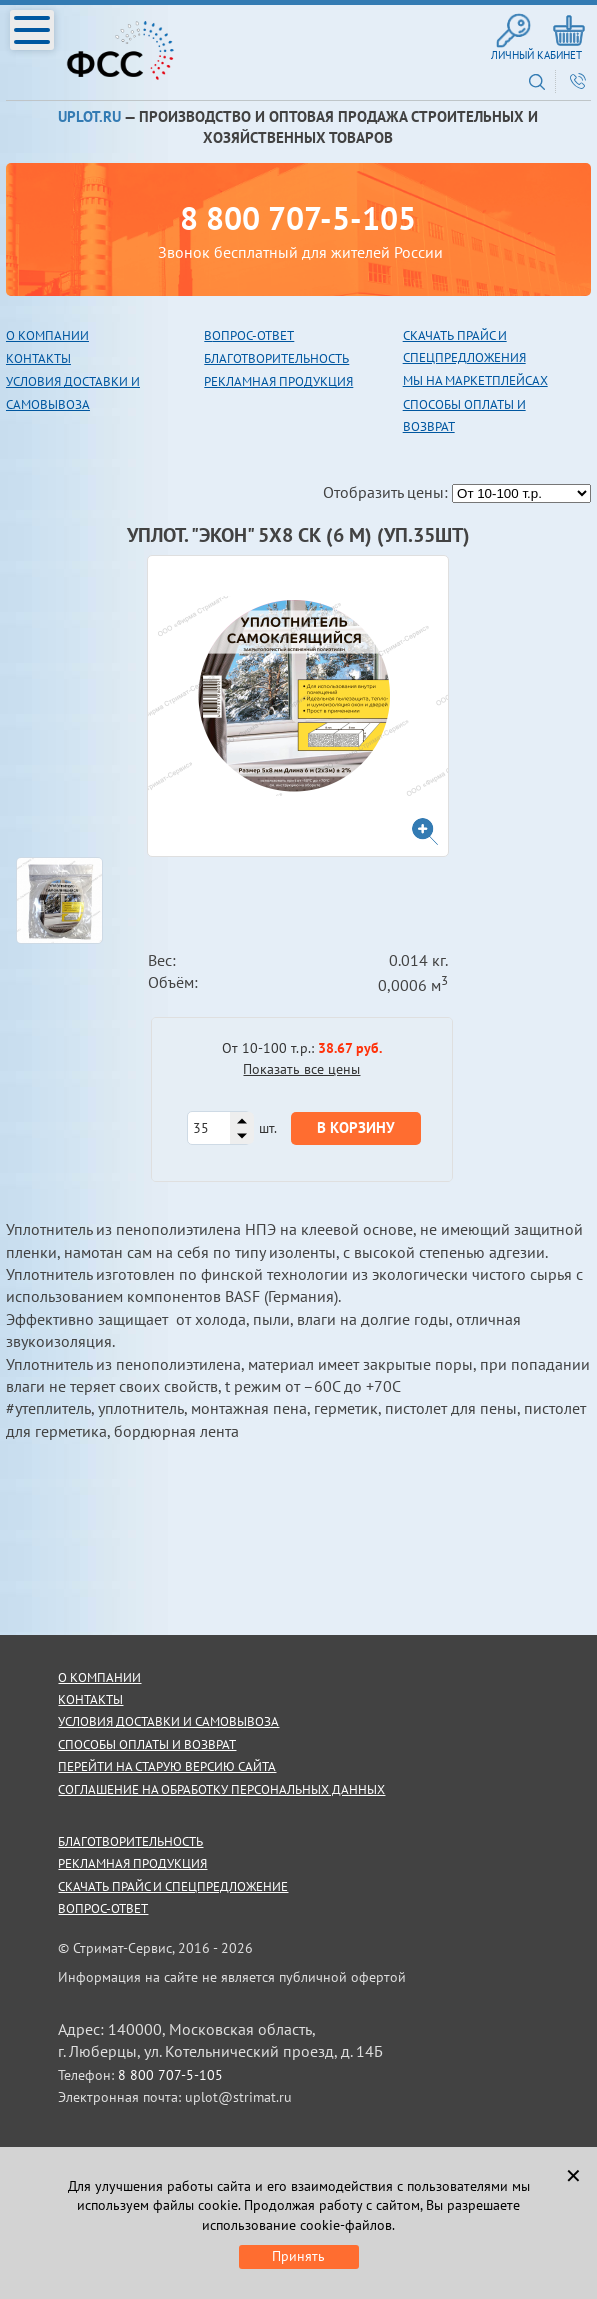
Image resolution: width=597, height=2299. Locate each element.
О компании (47, 335)
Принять (298, 2256)
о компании (99, 1677)
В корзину (356, 1127)
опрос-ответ (253, 335)
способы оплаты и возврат (147, 1744)
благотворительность (276, 358)
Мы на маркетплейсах (475, 380)
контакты (90, 1699)
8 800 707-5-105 (298, 218)
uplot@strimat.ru (238, 2097)
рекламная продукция (278, 381)
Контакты (38, 358)
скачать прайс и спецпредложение (173, 1886)
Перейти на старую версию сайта (167, 1766)
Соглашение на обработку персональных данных (221, 1789)
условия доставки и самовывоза (168, 1721)
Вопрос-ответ (103, 1908)
